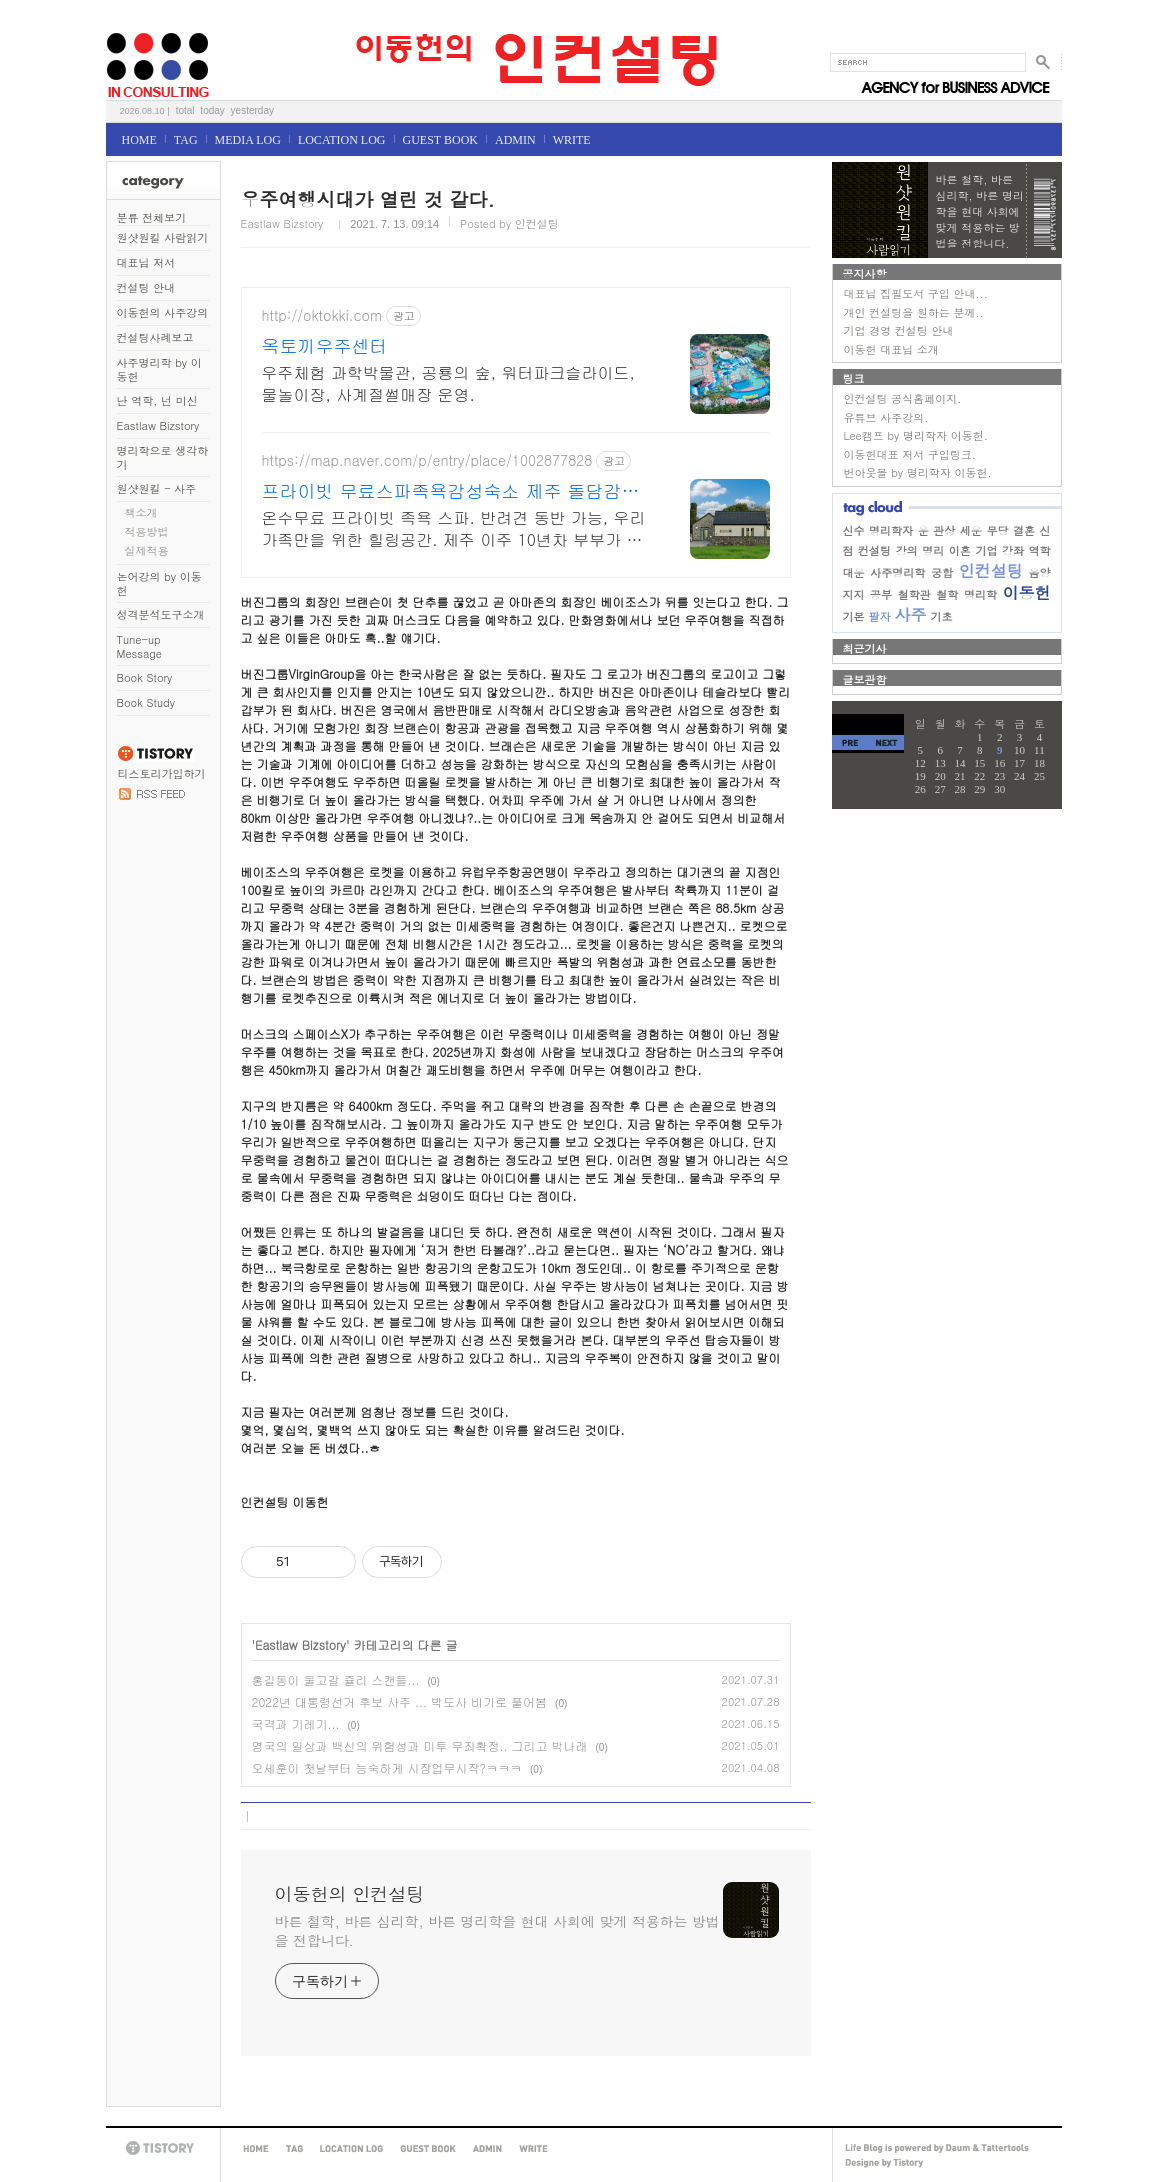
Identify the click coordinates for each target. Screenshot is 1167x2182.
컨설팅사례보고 (155, 337)
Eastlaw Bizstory (158, 425)
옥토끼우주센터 (325, 346)
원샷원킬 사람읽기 (163, 237)
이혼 (960, 550)
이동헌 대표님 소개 (891, 349)
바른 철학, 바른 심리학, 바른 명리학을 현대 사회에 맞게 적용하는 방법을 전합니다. (497, 1930)
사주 (911, 614)
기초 (942, 616)
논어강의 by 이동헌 (159, 583)
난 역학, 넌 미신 (157, 400)
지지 (854, 594)
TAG (186, 140)
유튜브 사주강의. (886, 417)
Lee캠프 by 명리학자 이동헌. (916, 435)
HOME (139, 140)
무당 (997, 530)
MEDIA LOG (248, 140)
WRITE (572, 140)
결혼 (1024, 530)
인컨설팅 (991, 570)
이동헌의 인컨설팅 (130, 26)
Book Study (146, 702)
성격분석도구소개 (161, 614)
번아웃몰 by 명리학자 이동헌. (918, 472)
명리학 (980, 594)
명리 (933, 550)
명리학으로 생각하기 (163, 457)
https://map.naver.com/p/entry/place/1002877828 (427, 460)
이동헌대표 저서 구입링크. (910, 454)
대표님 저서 (146, 262)
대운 (854, 572)
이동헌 (1026, 592)
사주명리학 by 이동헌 (159, 369)
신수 (854, 530)
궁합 (942, 572)
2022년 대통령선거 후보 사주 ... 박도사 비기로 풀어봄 (400, 1701)
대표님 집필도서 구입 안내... (916, 293)
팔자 (880, 616)
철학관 (914, 594)
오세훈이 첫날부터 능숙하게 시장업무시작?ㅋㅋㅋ (387, 1767)
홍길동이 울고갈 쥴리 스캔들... (336, 1679)
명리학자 (891, 530)
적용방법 (147, 531)
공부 (881, 594)
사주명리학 (897, 572)
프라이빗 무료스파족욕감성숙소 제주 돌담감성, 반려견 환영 (454, 491)
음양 (1040, 572)
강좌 (1013, 550)
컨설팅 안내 (146, 287)
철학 (947, 594)
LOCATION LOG (342, 140)
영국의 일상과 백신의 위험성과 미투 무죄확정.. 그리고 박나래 (420, 1745)
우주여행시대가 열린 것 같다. (368, 198)
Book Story (145, 677)
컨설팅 (874, 550)
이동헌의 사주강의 (163, 312)
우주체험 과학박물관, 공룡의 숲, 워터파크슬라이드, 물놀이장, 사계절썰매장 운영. (448, 383)
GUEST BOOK (440, 140)
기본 (854, 616)
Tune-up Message (140, 646)
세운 (971, 530)
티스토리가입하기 (162, 773)
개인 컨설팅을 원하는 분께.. (914, 312)
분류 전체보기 (152, 217)
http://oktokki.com (322, 315)
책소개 (141, 512)
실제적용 (147, 550)
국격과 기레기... (296, 1723)
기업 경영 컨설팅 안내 (899, 330)
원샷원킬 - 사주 (157, 488)
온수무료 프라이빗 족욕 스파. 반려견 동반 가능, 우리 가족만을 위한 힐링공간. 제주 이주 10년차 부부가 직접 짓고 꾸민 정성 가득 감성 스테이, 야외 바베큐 (454, 528)
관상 (944, 530)
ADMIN (515, 140)
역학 (1040, 550)
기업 (986, 550)
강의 (907, 550)
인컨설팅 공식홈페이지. (903, 398)
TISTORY (163, 2148)
